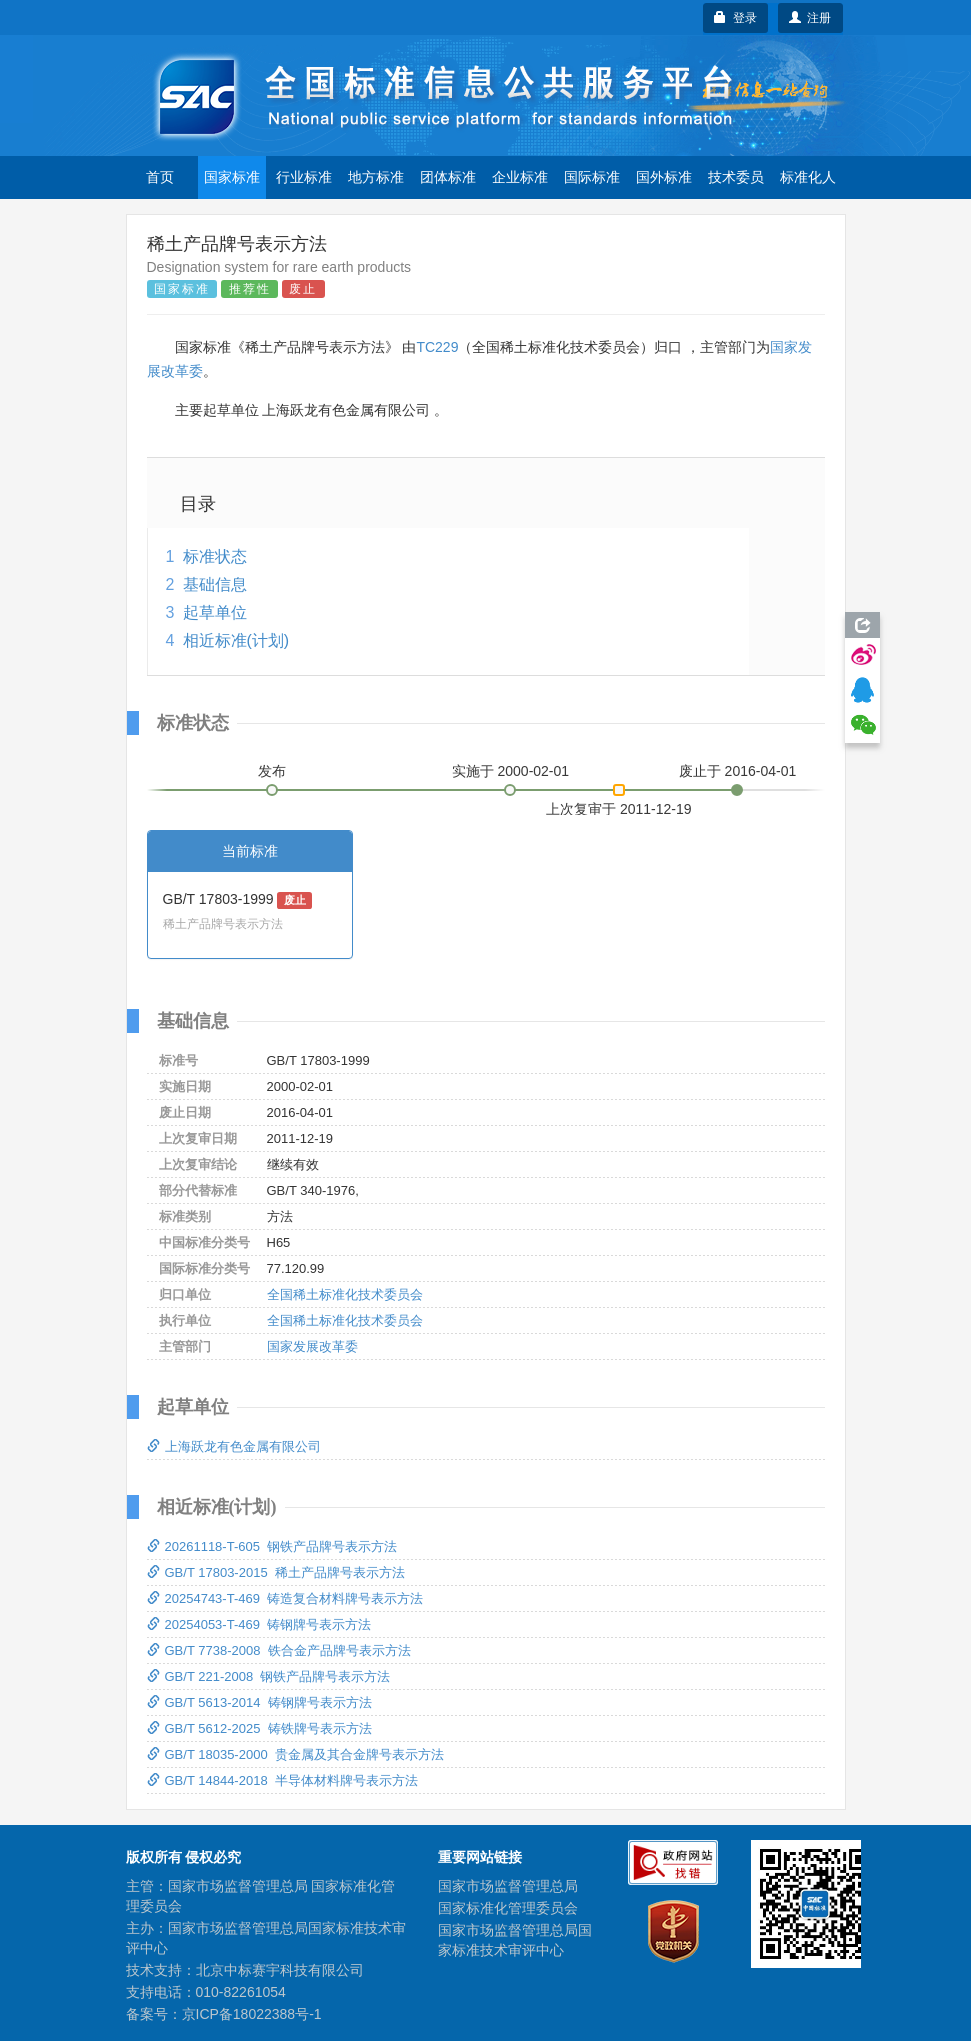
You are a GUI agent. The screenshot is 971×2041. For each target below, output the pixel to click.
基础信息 (215, 584)
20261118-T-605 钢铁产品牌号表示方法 (272, 1546)
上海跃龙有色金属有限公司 (234, 1446)
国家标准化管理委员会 (508, 1908)
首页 (160, 177)
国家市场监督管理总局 (508, 1886)
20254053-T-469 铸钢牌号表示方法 (259, 1624)
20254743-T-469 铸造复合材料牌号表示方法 (285, 1598)
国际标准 (592, 177)
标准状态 (215, 556)
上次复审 (619, 805)
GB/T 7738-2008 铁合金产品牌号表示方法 (279, 1650)
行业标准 (304, 177)
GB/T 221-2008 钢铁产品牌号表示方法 (269, 1676)
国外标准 (664, 177)
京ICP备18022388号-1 (252, 2014)
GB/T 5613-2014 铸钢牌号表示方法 (259, 1702)
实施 (511, 771)
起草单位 (215, 612)
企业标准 (520, 177)
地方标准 (376, 177)
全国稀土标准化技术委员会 (345, 1294)
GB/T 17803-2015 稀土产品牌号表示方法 (276, 1572)
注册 (810, 18)
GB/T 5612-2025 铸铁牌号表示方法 (259, 1728)
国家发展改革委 (312, 1346)
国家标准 (232, 177)
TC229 (437, 347)
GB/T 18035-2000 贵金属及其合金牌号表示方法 (295, 1754)
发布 (272, 771)
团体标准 (448, 177)
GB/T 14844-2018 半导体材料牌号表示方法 (282, 1780)
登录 (735, 18)
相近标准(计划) (236, 640)
